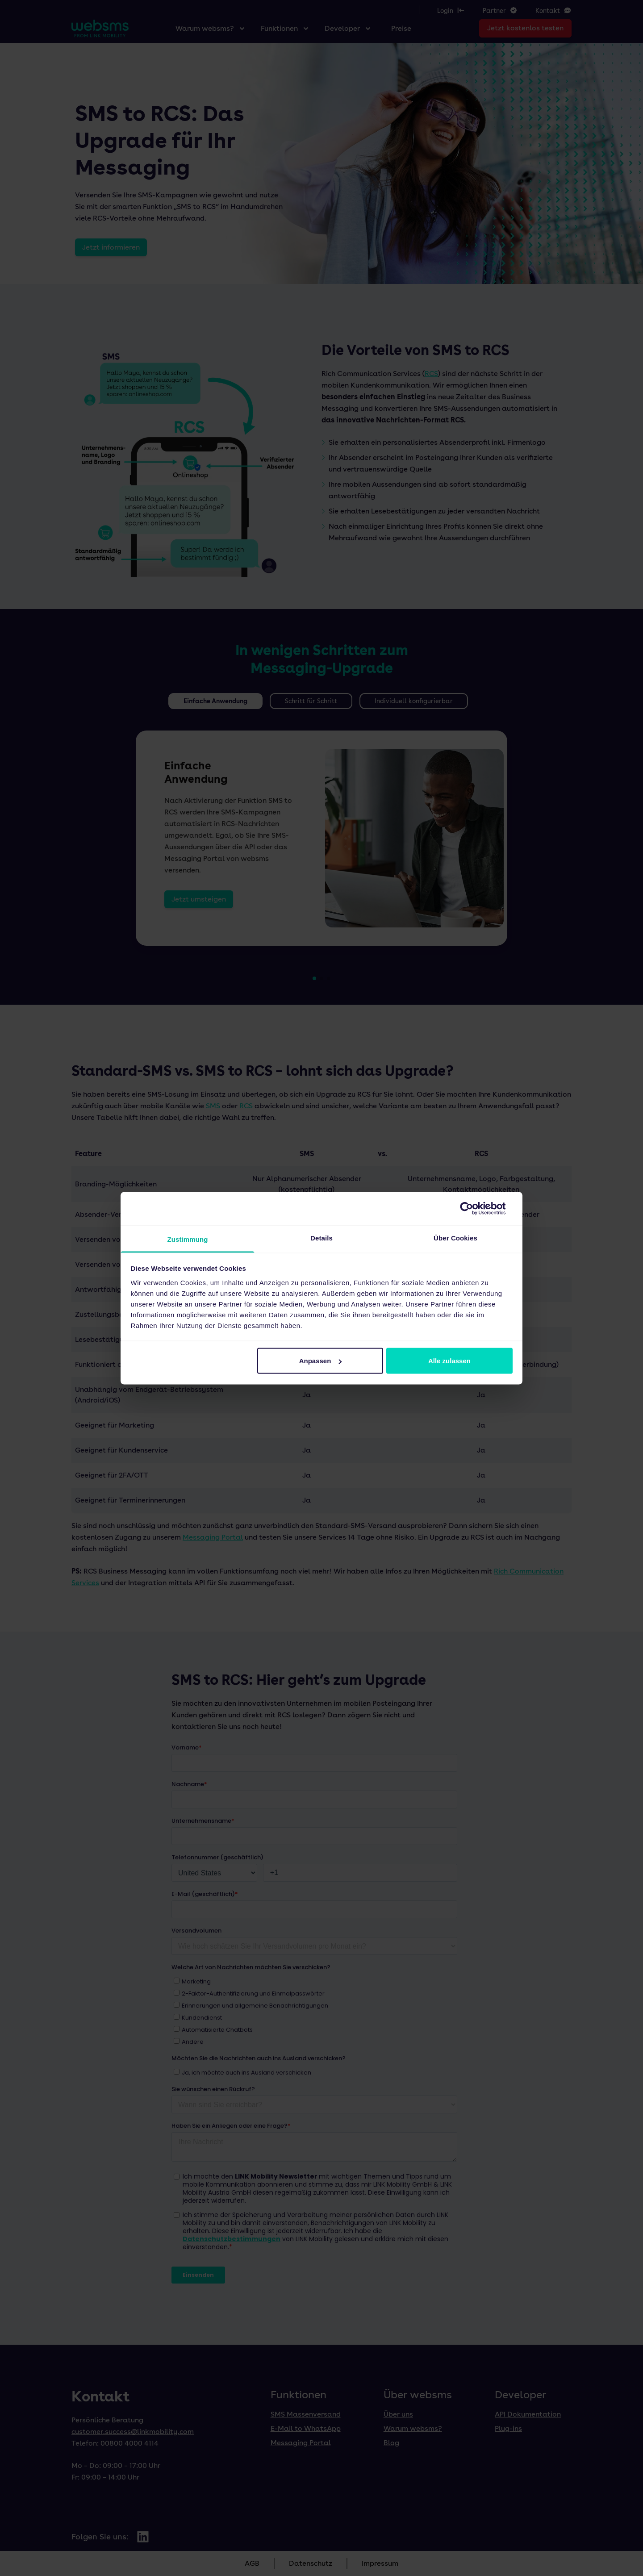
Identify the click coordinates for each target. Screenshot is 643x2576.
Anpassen (320, 1361)
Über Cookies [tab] (455, 1237)
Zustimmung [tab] (187, 1239)
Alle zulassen (449, 1361)
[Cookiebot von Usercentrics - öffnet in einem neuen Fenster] (473, 1208)
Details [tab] (321, 1237)
